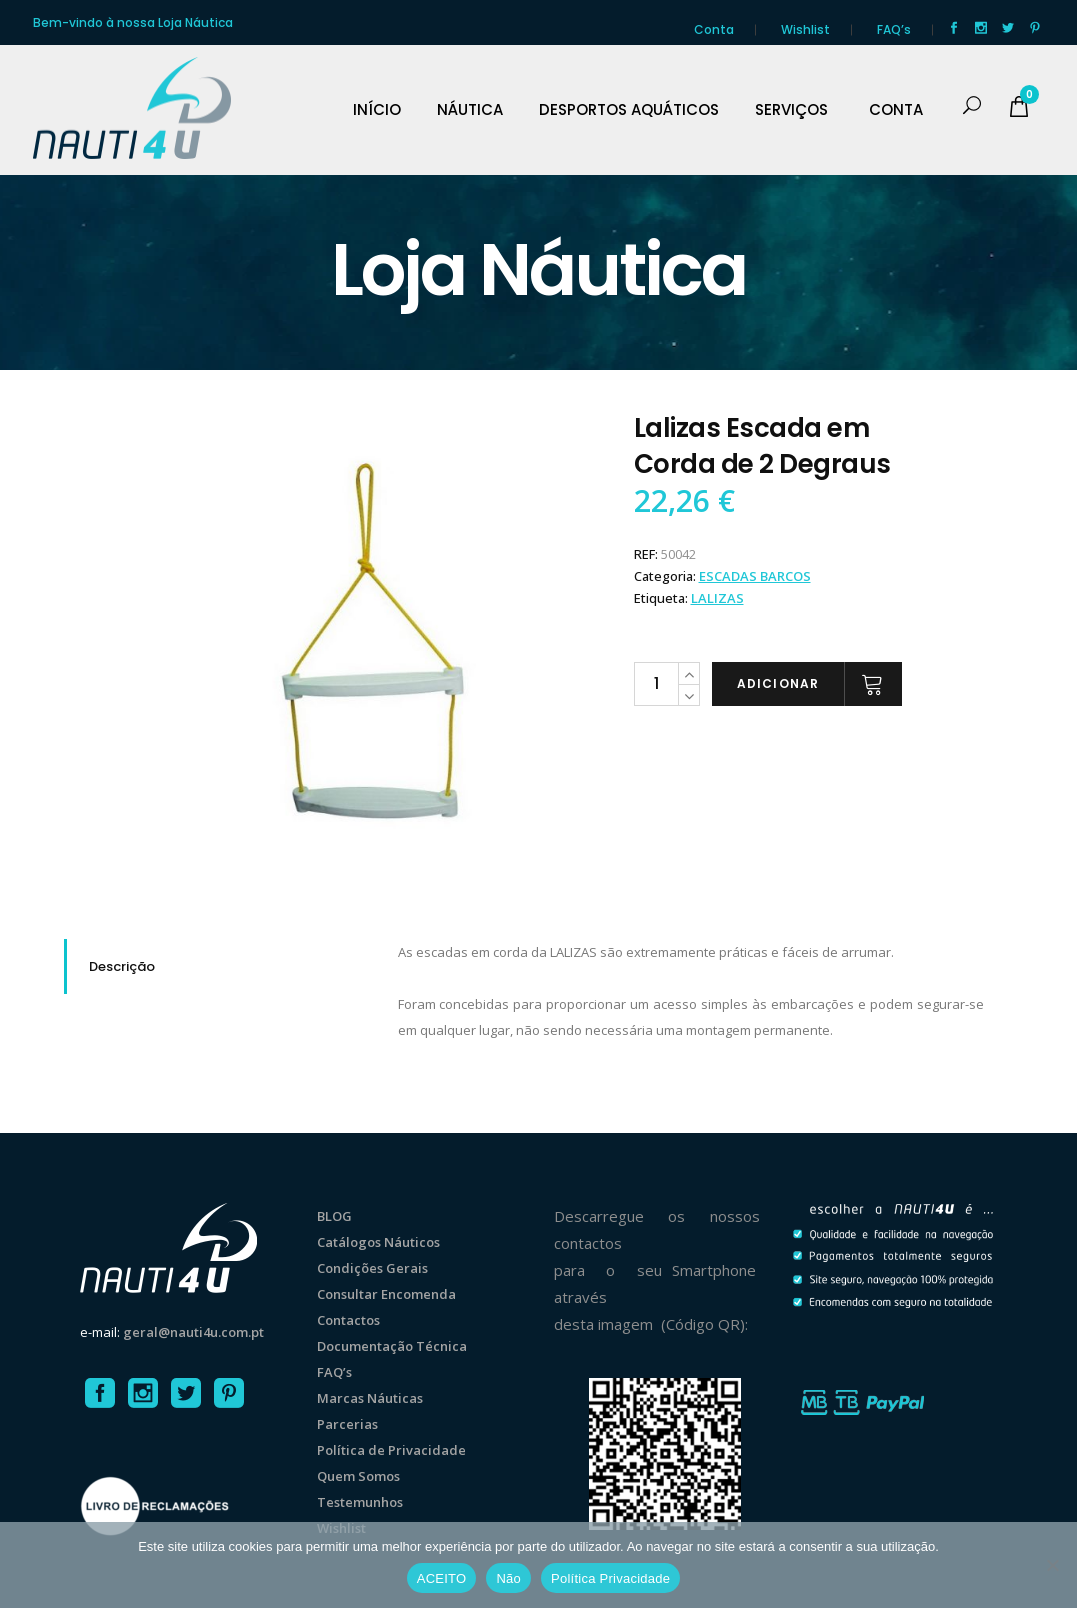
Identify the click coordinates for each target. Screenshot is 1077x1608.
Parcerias (347, 1424)
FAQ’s (894, 29)
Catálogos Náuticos (378, 1242)
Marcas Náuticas (370, 1398)
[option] (380, 644)
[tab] (216, 966)
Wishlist (805, 29)
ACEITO (442, 1578)
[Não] (1052, 1565)
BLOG (334, 1216)
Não (508, 1578)
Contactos (348, 1320)
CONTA (896, 110)
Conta (714, 29)
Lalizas (717, 598)
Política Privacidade (610, 1578)
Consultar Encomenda (386, 1294)
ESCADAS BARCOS (755, 576)
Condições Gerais (372, 1268)
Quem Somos (358, 1476)
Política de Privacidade (391, 1450)
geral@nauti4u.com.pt (193, 1332)
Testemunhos (360, 1502)
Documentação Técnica (392, 1346)
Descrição (122, 966)
